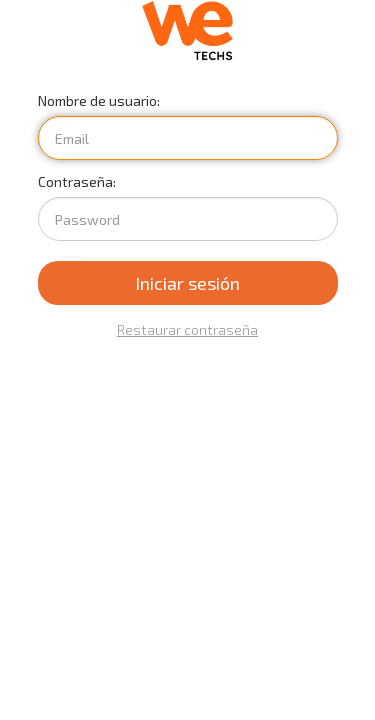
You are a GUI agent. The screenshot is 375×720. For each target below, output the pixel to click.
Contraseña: (77, 181)
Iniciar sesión (187, 283)
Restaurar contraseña (187, 329)
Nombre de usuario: (99, 100)
